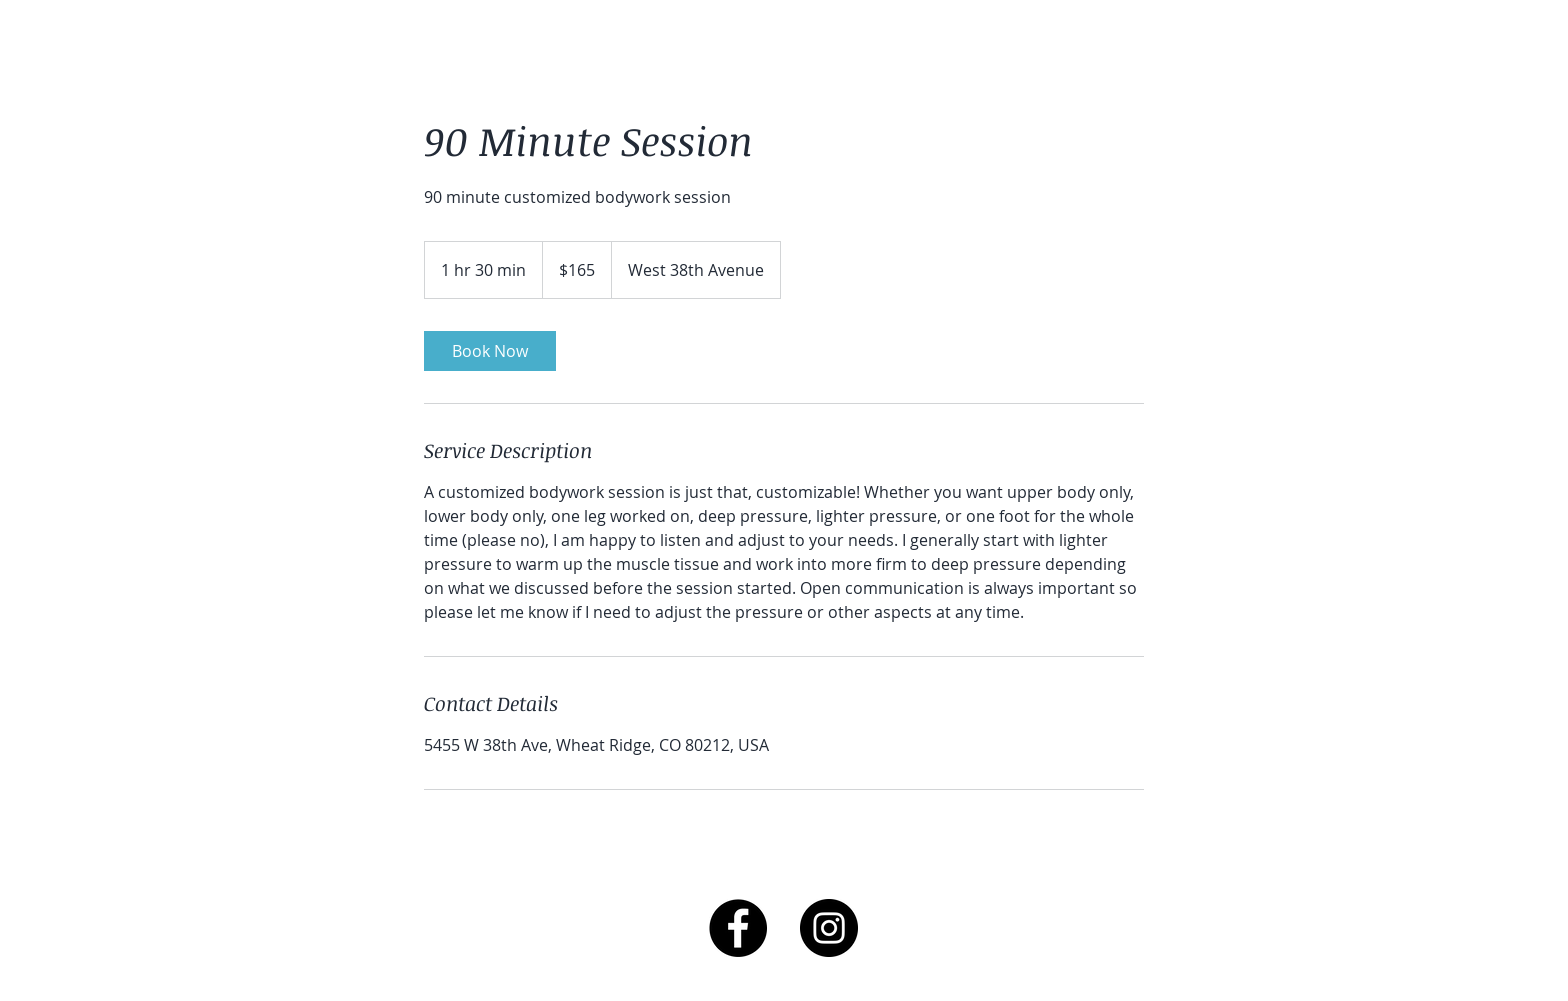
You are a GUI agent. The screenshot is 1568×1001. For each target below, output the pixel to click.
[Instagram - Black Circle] (829, 928)
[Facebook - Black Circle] (738, 928)
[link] (490, 351)
